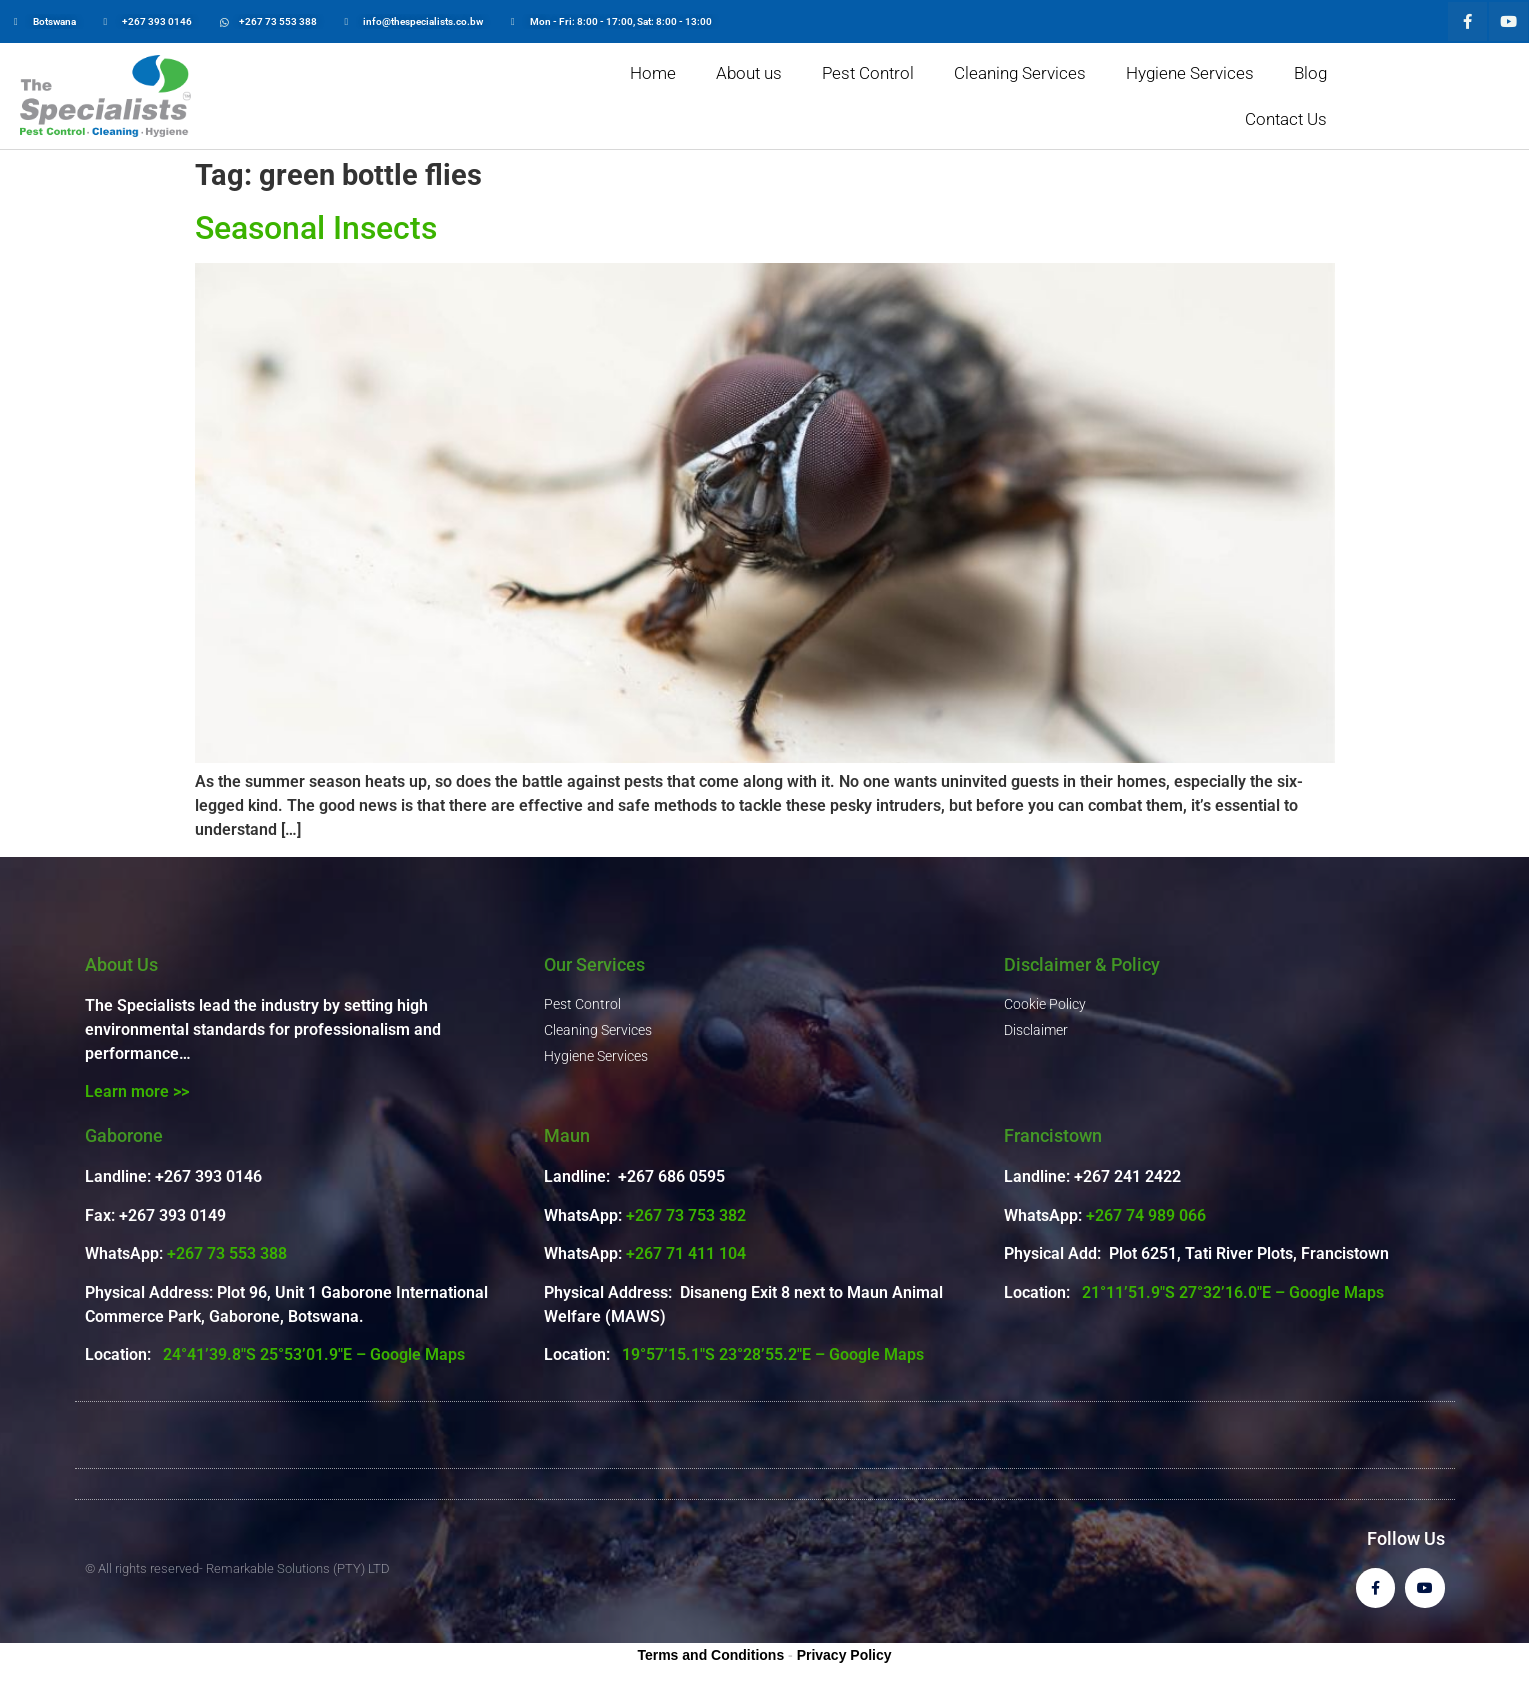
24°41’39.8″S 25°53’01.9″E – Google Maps (314, 1354)
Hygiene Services (1190, 73)
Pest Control (868, 73)
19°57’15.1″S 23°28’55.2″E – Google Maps (773, 1354)
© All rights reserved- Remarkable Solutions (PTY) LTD (237, 1568)
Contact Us (1286, 119)
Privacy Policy (844, 1655)
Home (653, 73)
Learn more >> (137, 1091)
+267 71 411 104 (686, 1253)
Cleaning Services (1020, 73)
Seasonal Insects (316, 228)
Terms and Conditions (710, 1655)
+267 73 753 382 (686, 1215)
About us (749, 73)
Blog (1310, 73)
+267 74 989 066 (1146, 1215)
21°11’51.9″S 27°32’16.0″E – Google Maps (1233, 1292)
